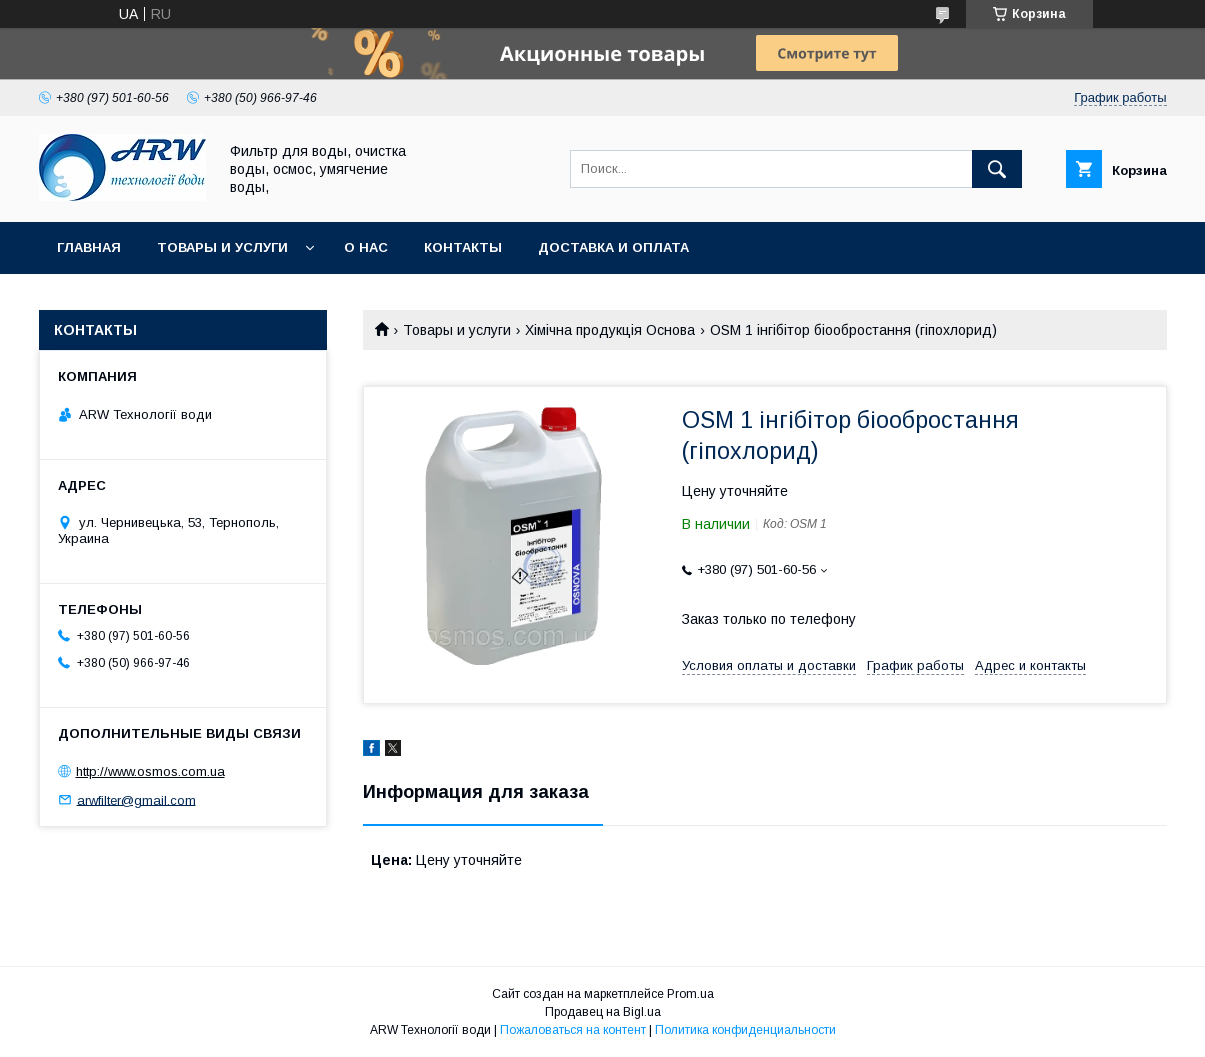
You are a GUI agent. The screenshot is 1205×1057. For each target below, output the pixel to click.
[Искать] (997, 169)
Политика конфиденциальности (745, 1030)
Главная (89, 247)
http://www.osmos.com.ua (150, 771)
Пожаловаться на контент (573, 1030)
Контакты (463, 247)
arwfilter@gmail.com (136, 799)
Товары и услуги (222, 247)
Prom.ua (690, 994)
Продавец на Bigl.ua (603, 1012)
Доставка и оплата (613, 247)
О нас (366, 247)
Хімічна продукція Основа (610, 330)
